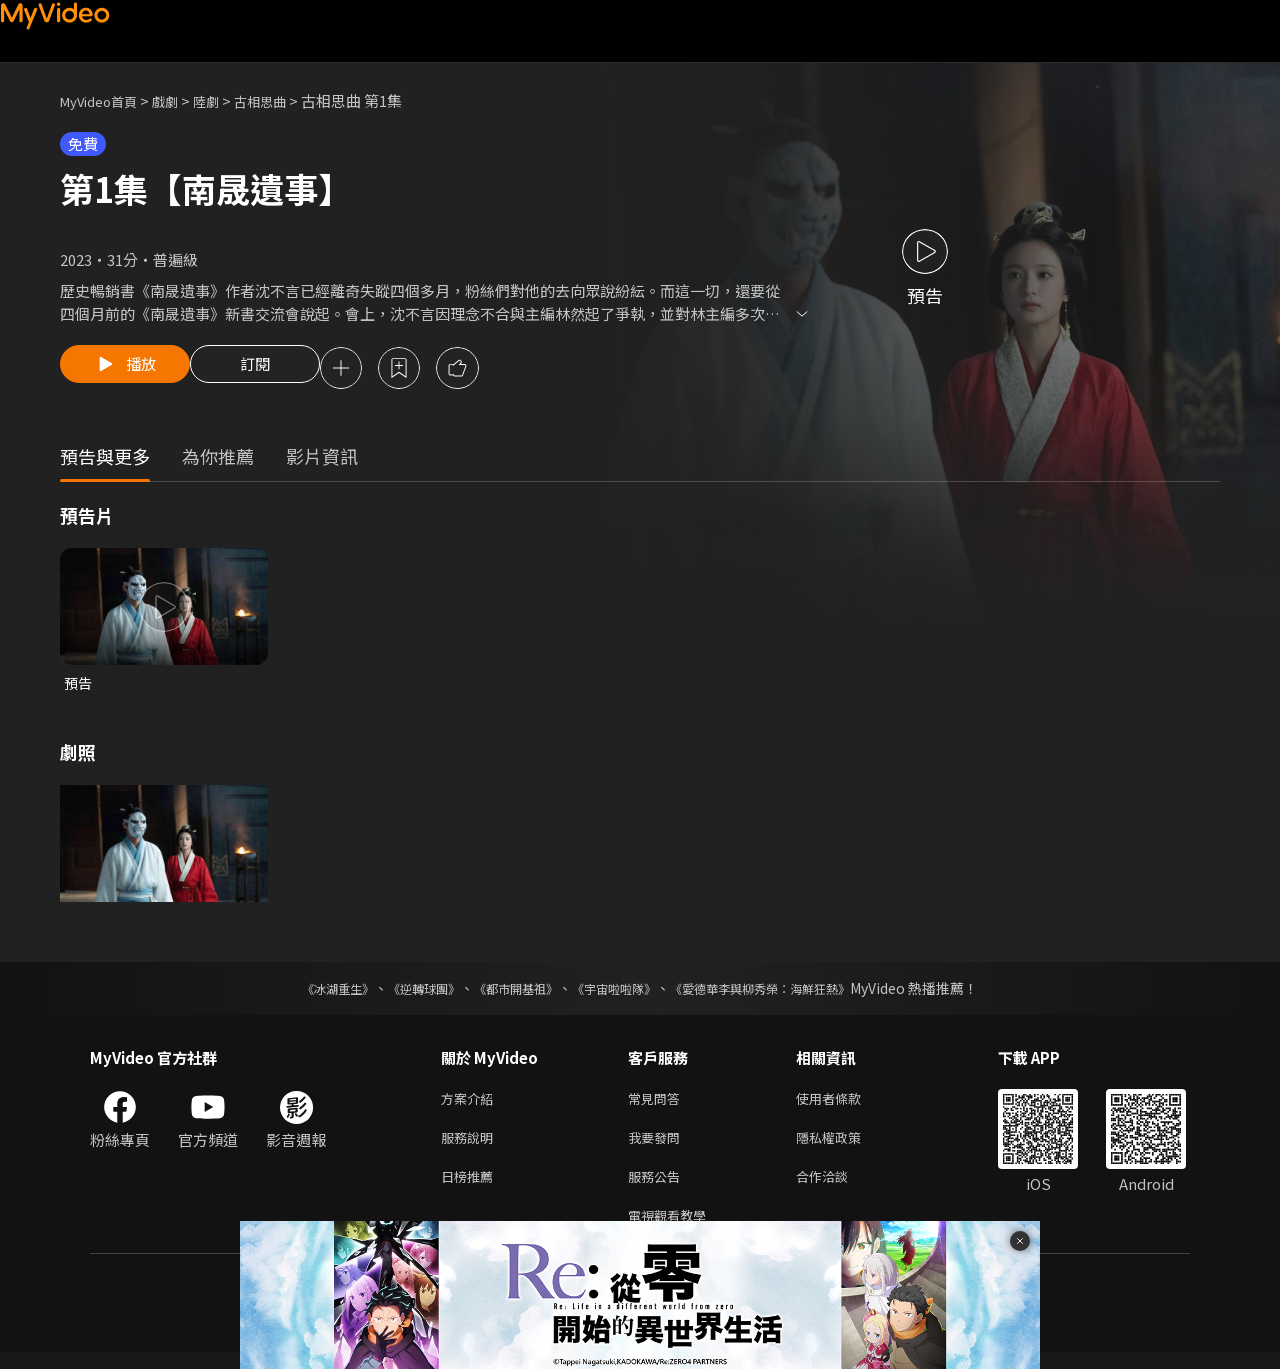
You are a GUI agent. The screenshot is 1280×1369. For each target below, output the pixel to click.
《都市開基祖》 (506, 993)
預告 (79, 686)
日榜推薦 (471, 1188)
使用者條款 (845, 1104)
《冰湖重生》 (303, 993)
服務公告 (658, 1188)
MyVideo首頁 (105, 100)
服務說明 (471, 1146)
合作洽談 (838, 1188)
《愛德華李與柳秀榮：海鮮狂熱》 (786, 993)
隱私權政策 (845, 1146)
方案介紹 (471, 1104)
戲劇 (181, 100)
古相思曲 (286, 100)
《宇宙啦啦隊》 (618, 993)
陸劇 (226, 100)
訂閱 (271, 370)
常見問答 (658, 1104)
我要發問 (658, 1146)
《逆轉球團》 (401, 993)
